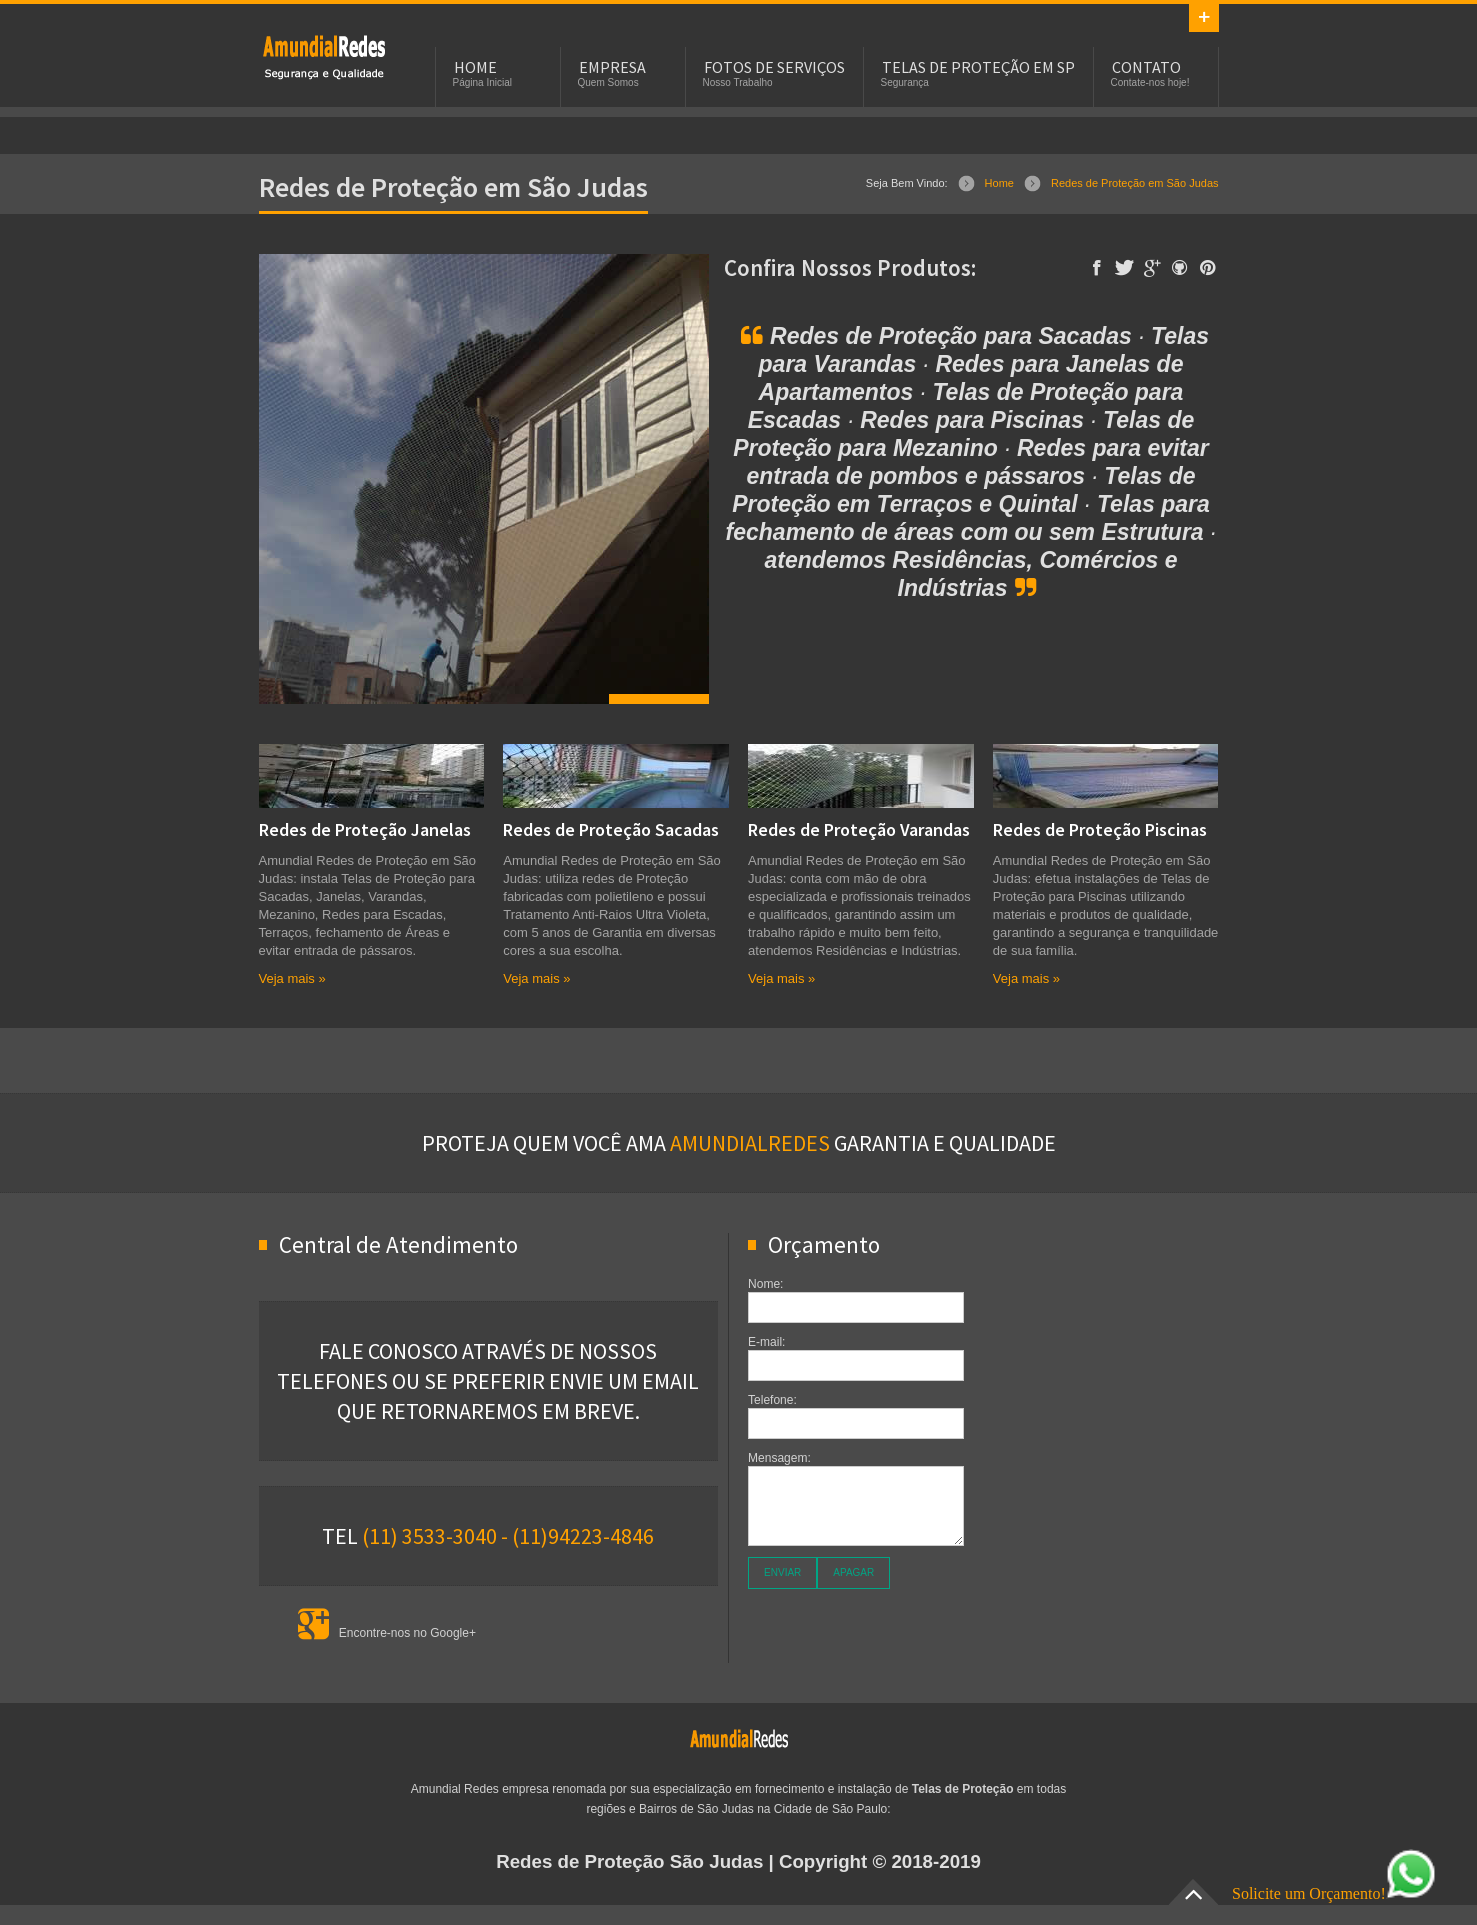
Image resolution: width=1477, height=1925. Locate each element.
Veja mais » (292, 978)
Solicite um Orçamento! (1334, 1893)
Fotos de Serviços (774, 67)
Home (999, 183)
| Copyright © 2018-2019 (738, 1861)
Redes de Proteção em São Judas (1135, 183)
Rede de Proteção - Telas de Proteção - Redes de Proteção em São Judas (324, 56)
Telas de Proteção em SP (978, 67)
